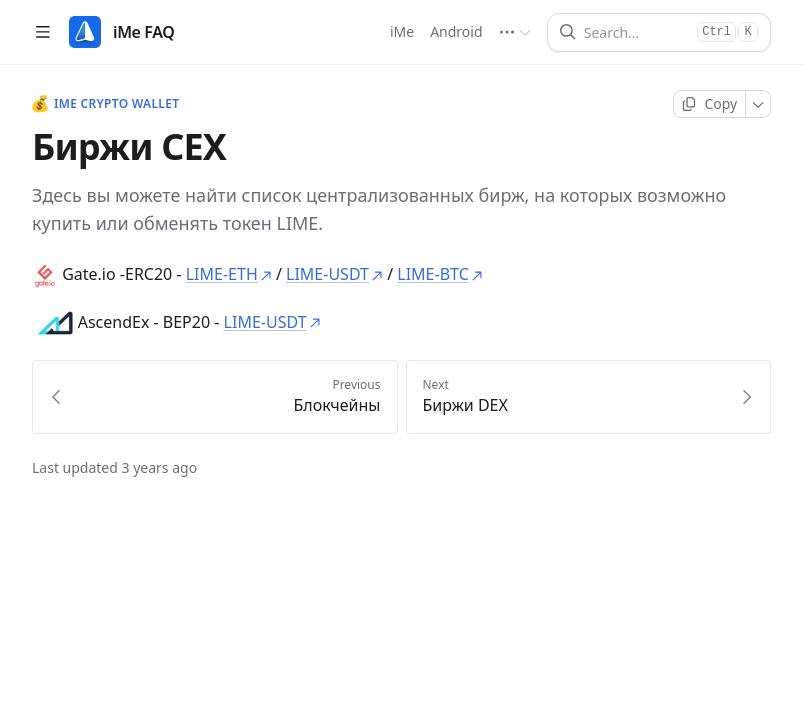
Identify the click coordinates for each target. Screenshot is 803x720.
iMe (402, 31)
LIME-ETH (229, 274)
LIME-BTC (439, 274)
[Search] (636, 32)
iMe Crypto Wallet (105, 104)
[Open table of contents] (42, 32)
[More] (758, 104)
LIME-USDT (334, 274)
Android (457, 31)
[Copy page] (709, 104)
